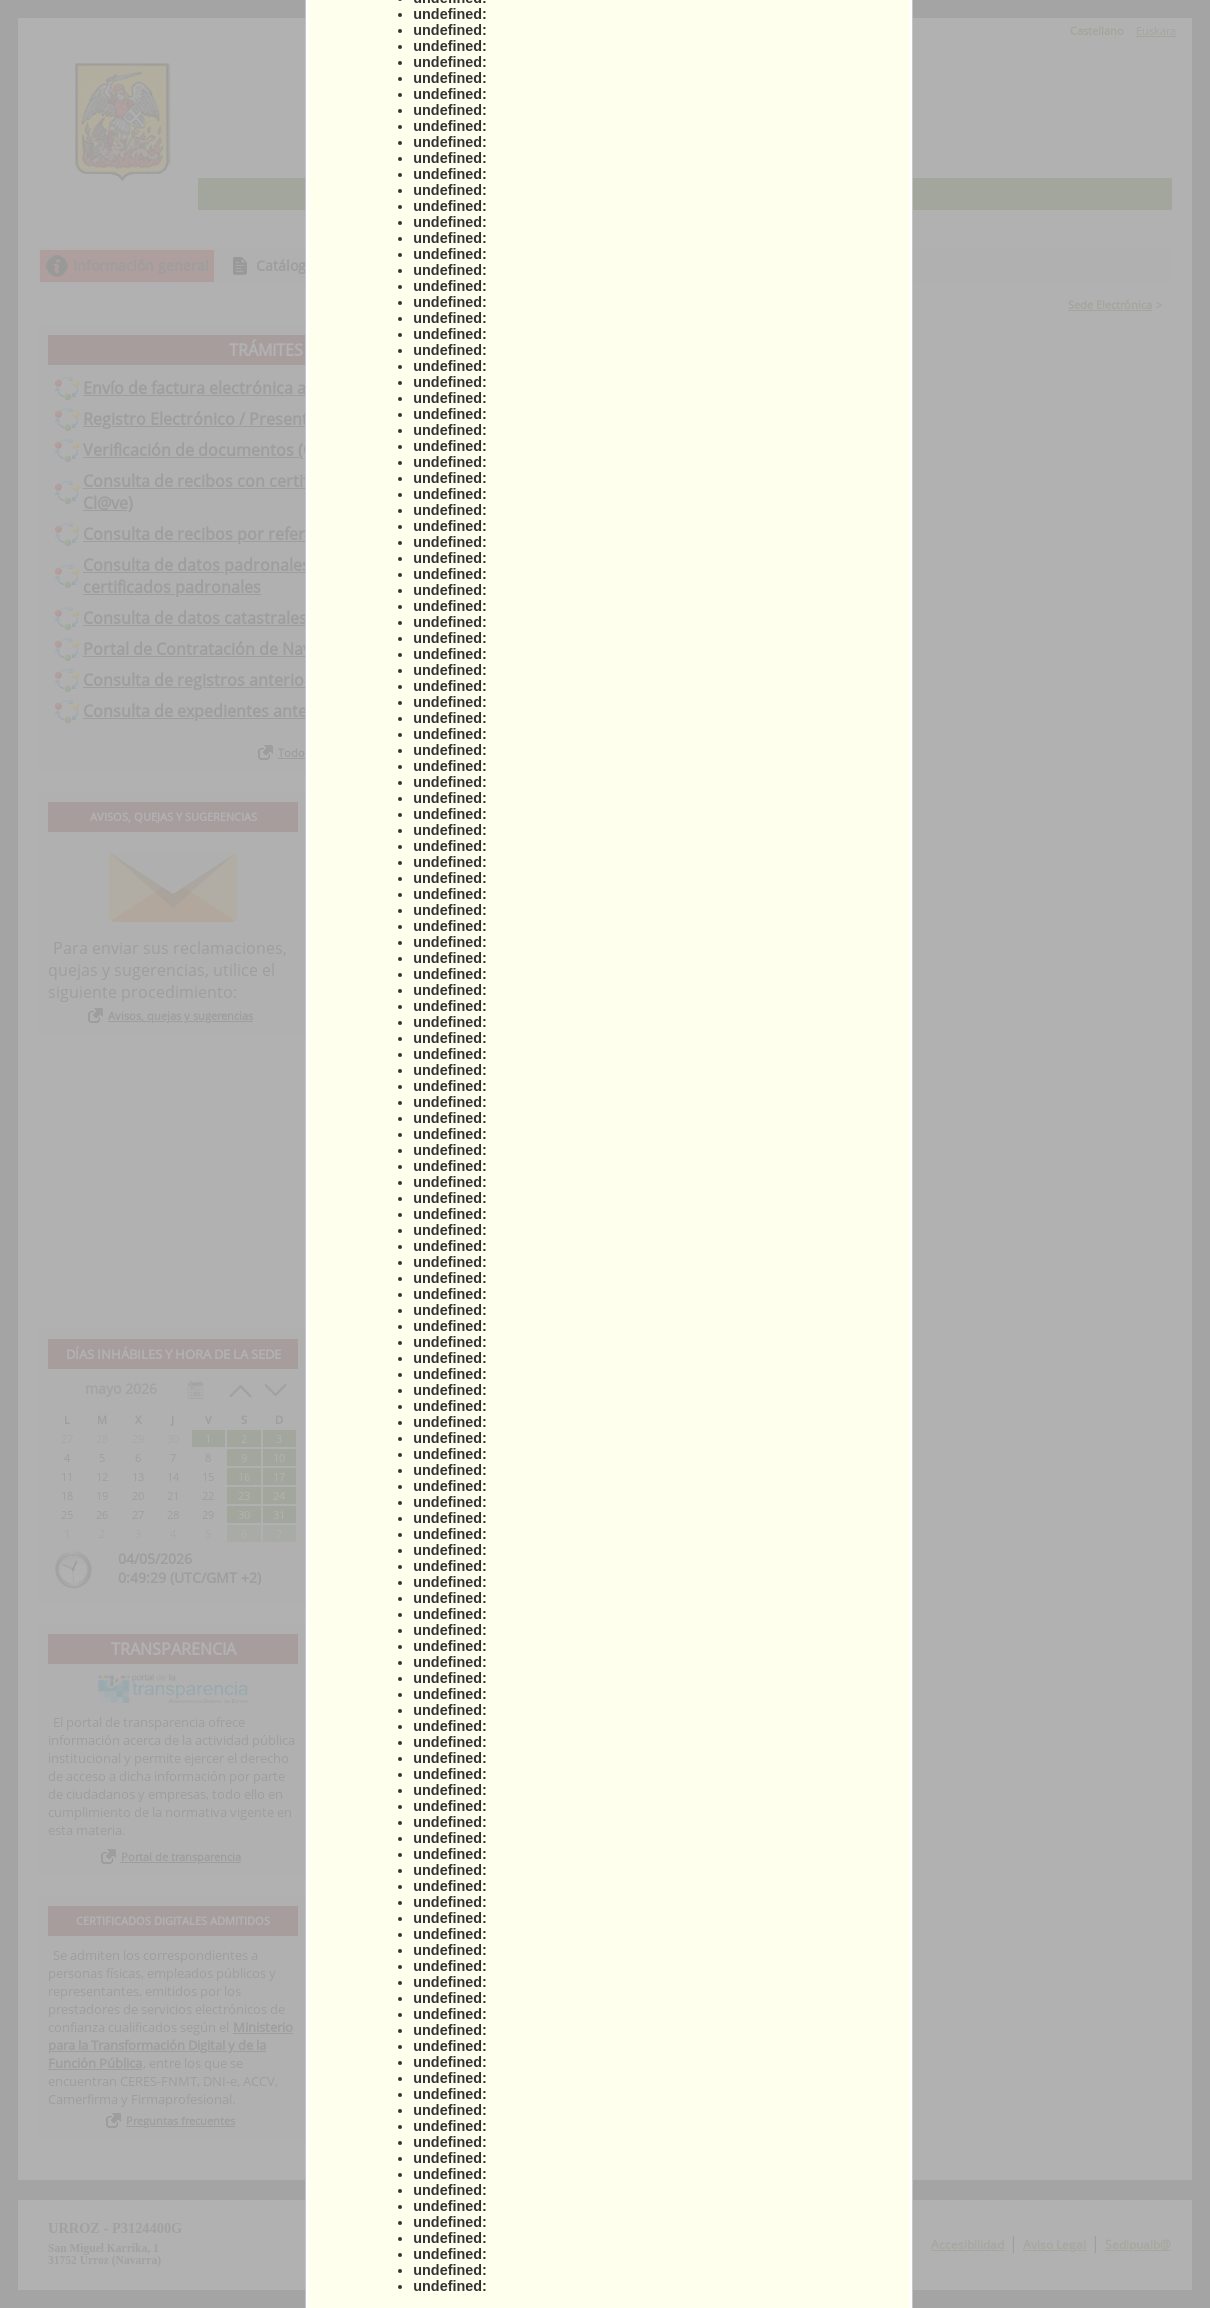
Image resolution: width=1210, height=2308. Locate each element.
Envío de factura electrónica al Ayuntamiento (252, 388)
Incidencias (871, 265)
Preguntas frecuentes (180, 2120)
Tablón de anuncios (721, 265)
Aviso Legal (1054, 2244)
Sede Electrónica (1110, 304)
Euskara (1156, 30)
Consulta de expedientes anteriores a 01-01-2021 (267, 711)
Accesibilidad (967, 2244)
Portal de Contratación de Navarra (213, 649)
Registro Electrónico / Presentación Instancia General (284, 419)
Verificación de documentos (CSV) (210, 450)
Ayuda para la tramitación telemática (468, 851)
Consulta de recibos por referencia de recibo (251, 534)
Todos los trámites (325, 752)
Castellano (1097, 30)
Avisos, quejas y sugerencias (180, 1015)
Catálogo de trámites (325, 265)
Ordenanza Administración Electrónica (472, 874)
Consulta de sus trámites (525, 265)
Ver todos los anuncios (761, 1289)
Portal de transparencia (181, 1856)
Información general (141, 265)
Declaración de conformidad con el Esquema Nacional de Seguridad (461, 929)
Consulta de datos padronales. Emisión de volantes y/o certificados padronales (290, 576)
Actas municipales (412, 897)
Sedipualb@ (1138, 2244)
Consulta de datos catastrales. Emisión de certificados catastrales (330, 618)
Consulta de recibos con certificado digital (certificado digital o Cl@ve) (317, 492)
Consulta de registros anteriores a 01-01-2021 (255, 680)
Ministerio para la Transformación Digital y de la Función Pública (170, 2045)
